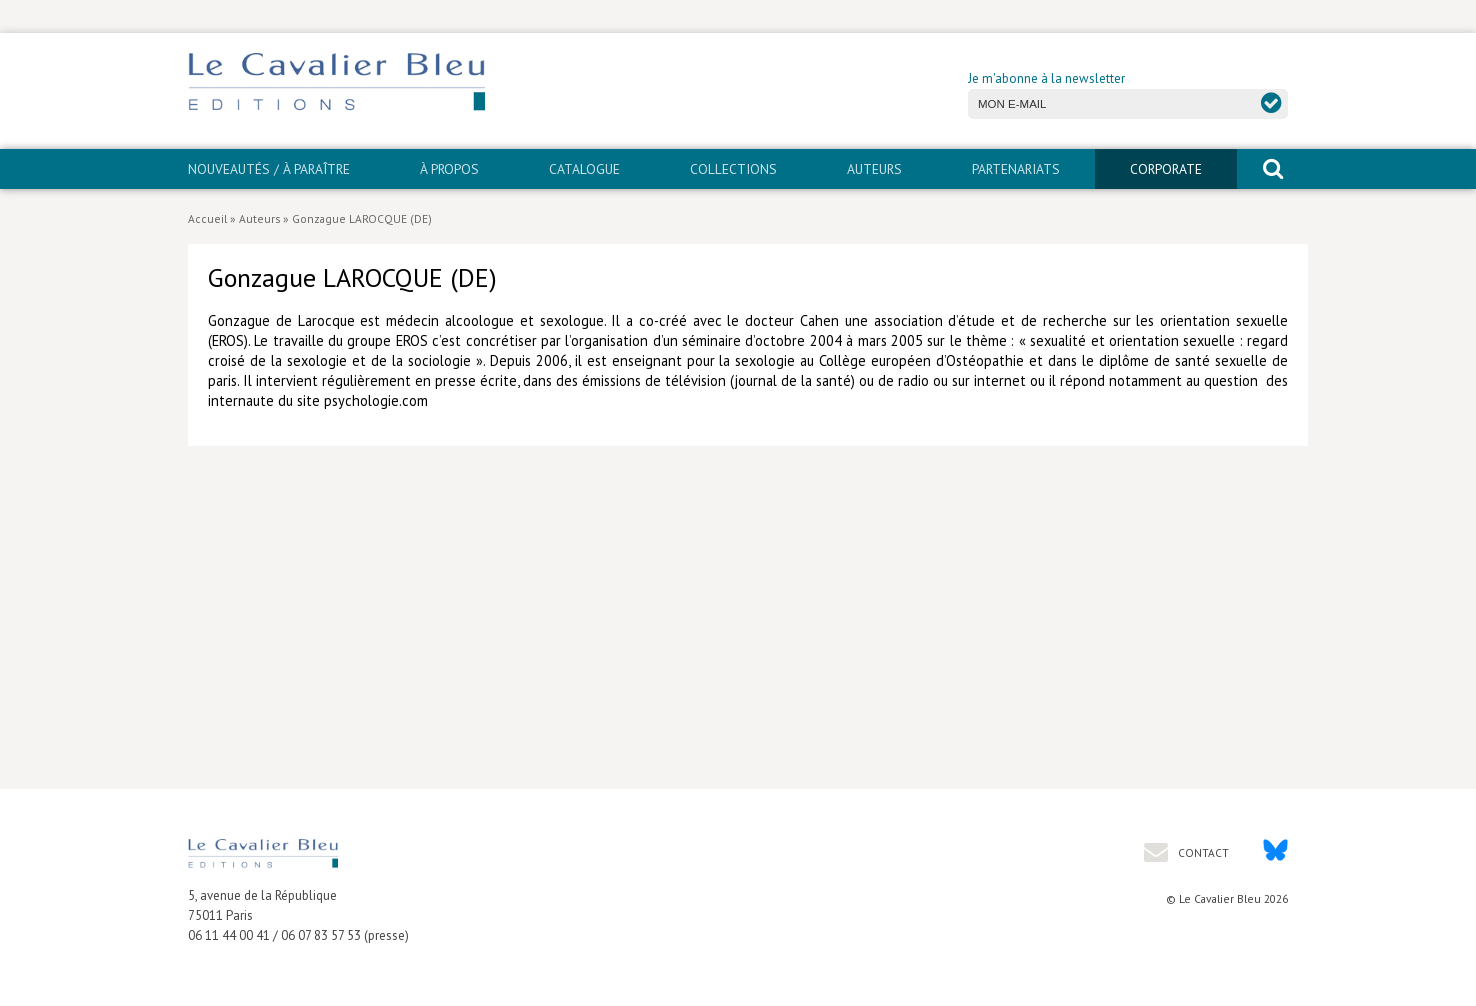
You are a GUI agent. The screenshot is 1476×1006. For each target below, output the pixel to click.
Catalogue (584, 169)
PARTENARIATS (1016, 169)
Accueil (207, 218)
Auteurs (874, 169)
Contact (1202, 852)
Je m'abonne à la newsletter (1046, 78)
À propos (449, 169)
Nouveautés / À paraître (269, 169)
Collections (733, 169)
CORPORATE (1166, 169)
